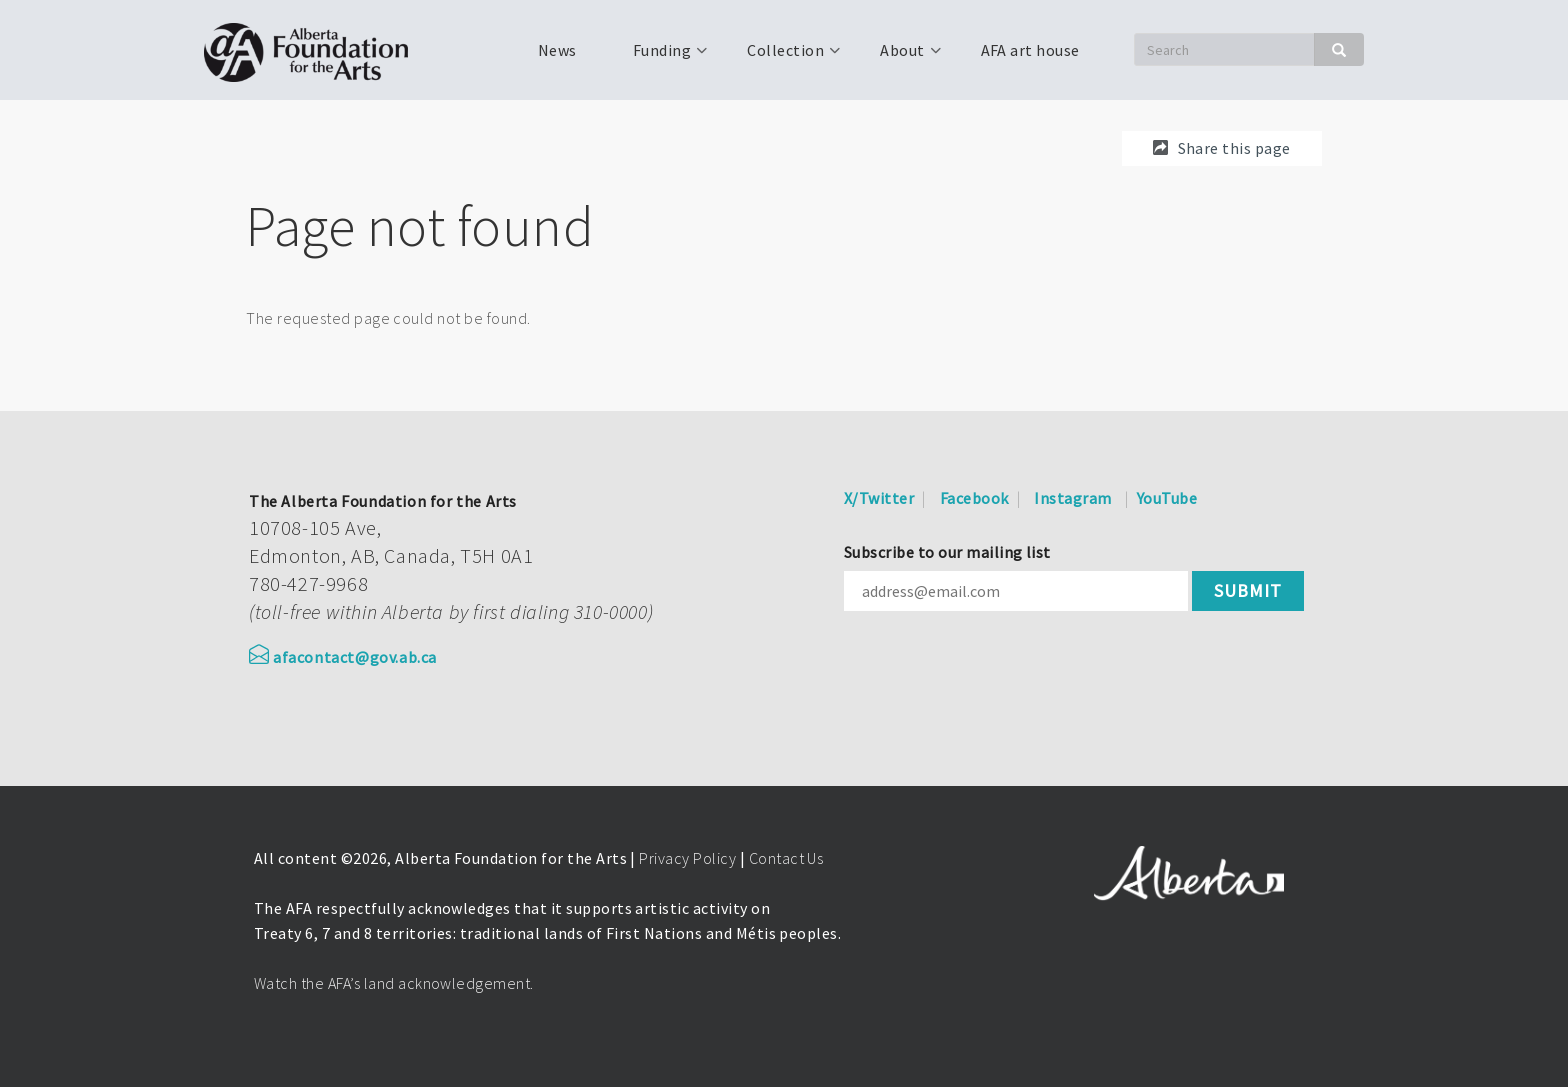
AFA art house (1030, 50)
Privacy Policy (687, 858)
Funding (660, 57)
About (900, 57)
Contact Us (786, 858)
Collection (783, 57)
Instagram (1072, 498)
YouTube (1167, 498)
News (557, 50)
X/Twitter (879, 498)
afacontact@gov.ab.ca (343, 657)
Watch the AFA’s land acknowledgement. (394, 983)
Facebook (974, 498)
